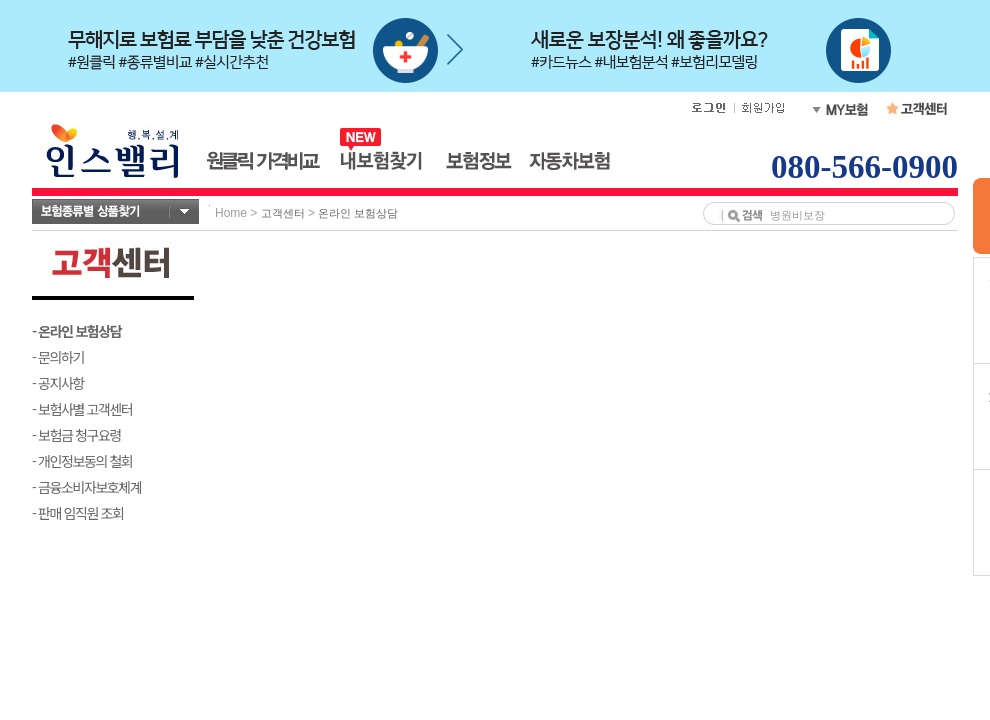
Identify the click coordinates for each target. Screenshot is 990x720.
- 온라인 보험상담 (76, 331)
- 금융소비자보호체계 (86, 487)
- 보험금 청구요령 (76, 435)
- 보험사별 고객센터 (82, 409)
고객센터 (283, 213)
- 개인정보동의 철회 (82, 461)
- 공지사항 (58, 383)
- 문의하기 (58, 357)
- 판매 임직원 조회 (77, 513)
